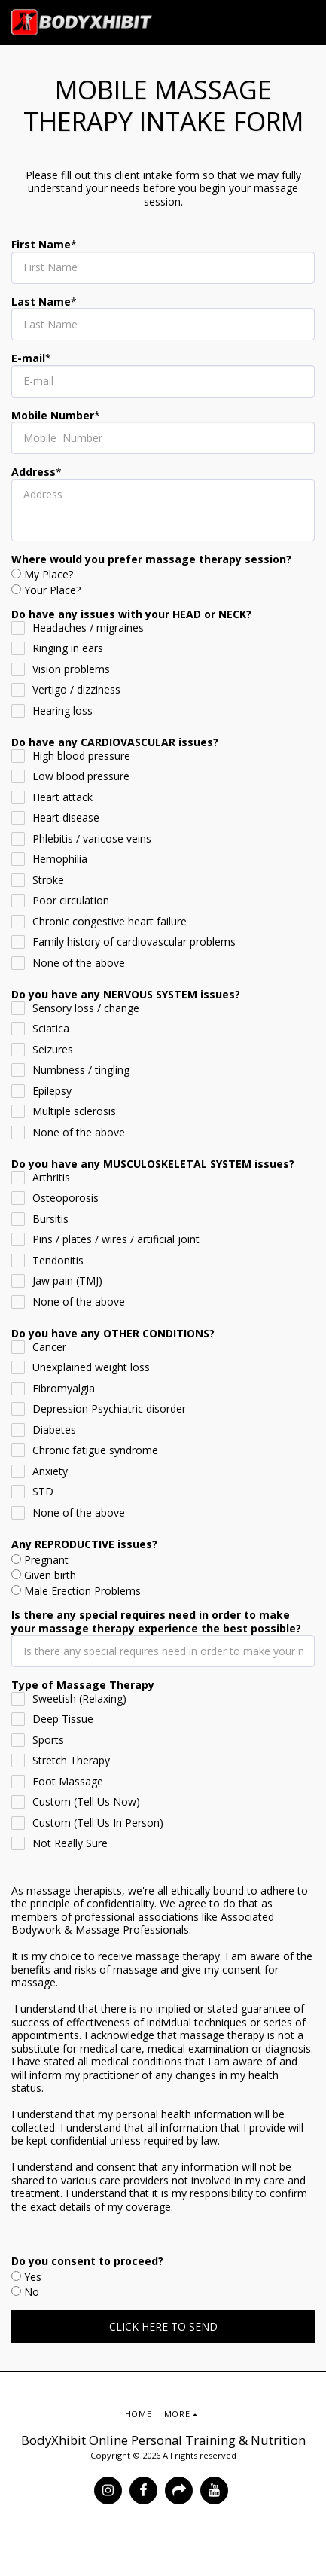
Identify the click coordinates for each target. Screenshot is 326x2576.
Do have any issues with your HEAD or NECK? (131, 614)
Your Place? (52, 590)
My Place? (48, 574)
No (31, 2292)
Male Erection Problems (82, 1591)
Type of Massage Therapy (82, 1685)
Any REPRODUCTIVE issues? (84, 1544)
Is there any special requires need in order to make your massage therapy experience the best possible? (156, 1621)
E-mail (28, 358)
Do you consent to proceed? (87, 2261)
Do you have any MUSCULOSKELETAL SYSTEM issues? (152, 1164)
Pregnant (46, 1560)
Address (33, 472)
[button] (305, 22)
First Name (41, 245)
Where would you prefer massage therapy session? (151, 559)
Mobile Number (52, 415)
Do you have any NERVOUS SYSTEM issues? (125, 994)
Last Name (41, 302)
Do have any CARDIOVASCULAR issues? (114, 742)
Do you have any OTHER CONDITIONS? (113, 1333)
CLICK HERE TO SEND (163, 2326)
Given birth (50, 1575)
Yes (32, 2277)
